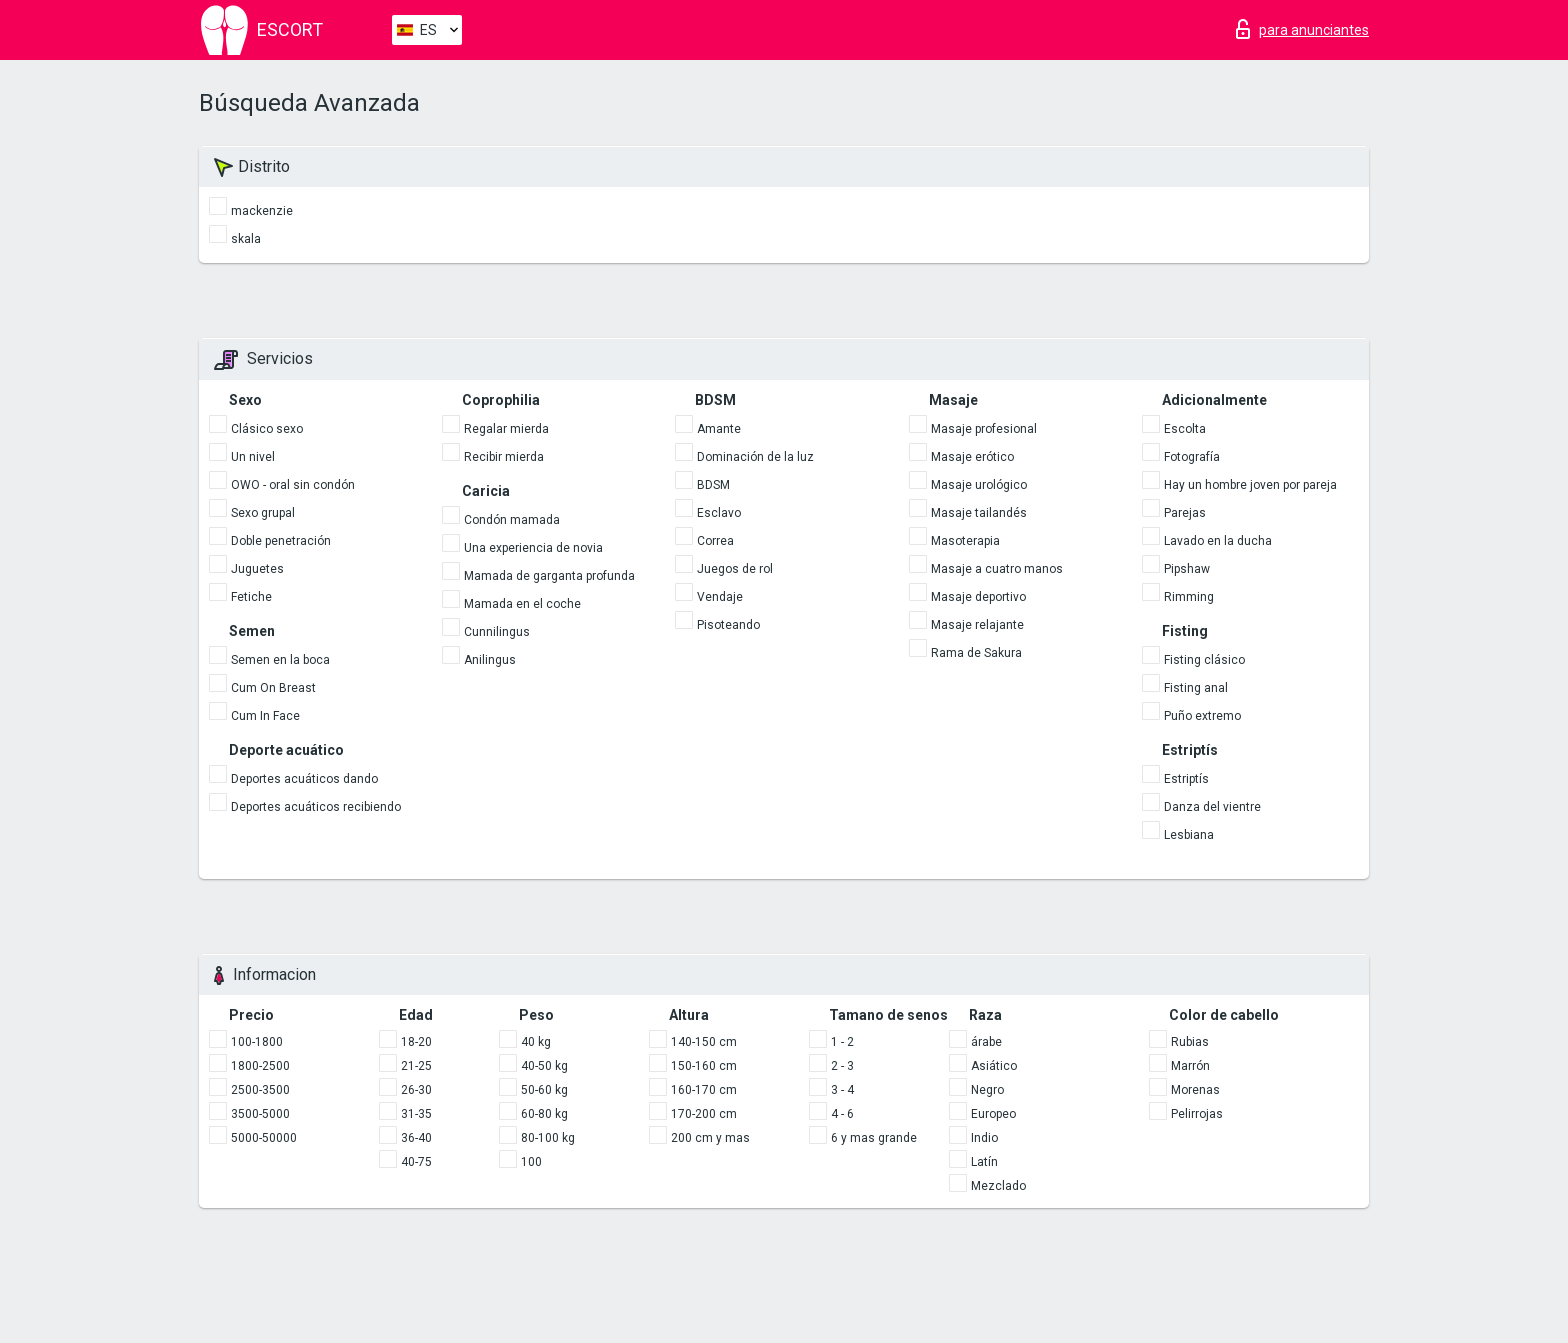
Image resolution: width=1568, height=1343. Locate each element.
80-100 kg (548, 1138)
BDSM (713, 485)
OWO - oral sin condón (293, 485)
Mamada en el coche (522, 604)
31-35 (416, 1114)
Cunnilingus (497, 632)
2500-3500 (260, 1090)
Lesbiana (1189, 835)
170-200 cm (704, 1114)
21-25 (416, 1066)
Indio (984, 1138)
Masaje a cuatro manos (997, 569)
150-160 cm (704, 1066)
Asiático (994, 1066)
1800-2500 (260, 1066)
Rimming (1189, 597)
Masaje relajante (977, 625)
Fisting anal (1196, 688)
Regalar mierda (506, 429)
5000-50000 (264, 1138)
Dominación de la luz (755, 457)
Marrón (1190, 1066)
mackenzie (262, 211)
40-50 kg (544, 1066)
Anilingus (490, 660)
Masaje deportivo (978, 597)
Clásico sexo (267, 429)
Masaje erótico (972, 457)
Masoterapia (965, 541)
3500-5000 (260, 1114)
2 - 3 (842, 1066)
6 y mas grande (874, 1138)
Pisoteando (728, 625)
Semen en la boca (280, 660)
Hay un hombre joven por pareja (1250, 485)
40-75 (416, 1162)
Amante (719, 429)
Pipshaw (1187, 569)
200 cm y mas (710, 1138)
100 (531, 1162)
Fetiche (251, 597)
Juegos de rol (735, 569)
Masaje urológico (979, 485)
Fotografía (1192, 457)
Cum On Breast (273, 688)
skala (246, 239)
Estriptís (1186, 779)
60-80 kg (544, 1114)
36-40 (416, 1138)
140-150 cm (704, 1042)
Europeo (993, 1114)
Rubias (1190, 1042)
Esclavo (719, 513)
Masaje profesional (984, 429)
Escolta (1185, 429)
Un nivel (253, 457)
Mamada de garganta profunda (549, 576)
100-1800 (257, 1042)
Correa (715, 541)
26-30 (416, 1090)
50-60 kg (544, 1090)
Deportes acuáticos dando (304, 779)
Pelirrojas (1197, 1114)
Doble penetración (281, 541)
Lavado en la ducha (1218, 541)
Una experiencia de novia (533, 548)
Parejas (1185, 513)
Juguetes (257, 569)
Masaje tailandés (979, 513)
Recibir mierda (504, 457)
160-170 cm (704, 1090)
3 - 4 (842, 1090)
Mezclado (998, 1186)
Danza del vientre (1212, 807)
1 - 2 (842, 1042)
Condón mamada (512, 520)
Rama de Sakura (976, 653)
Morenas (1195, 1090)
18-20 (416, 1042)
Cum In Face (265, 716)
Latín (984, 1162)
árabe (986, 1042)
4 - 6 (842, 1114)
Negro (987, 1090)
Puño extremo (1202, 716)
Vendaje (720, 597)
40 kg (536, 1042)
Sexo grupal (263, 513)
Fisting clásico (1204, 660)
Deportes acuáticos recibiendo (316, 807)
